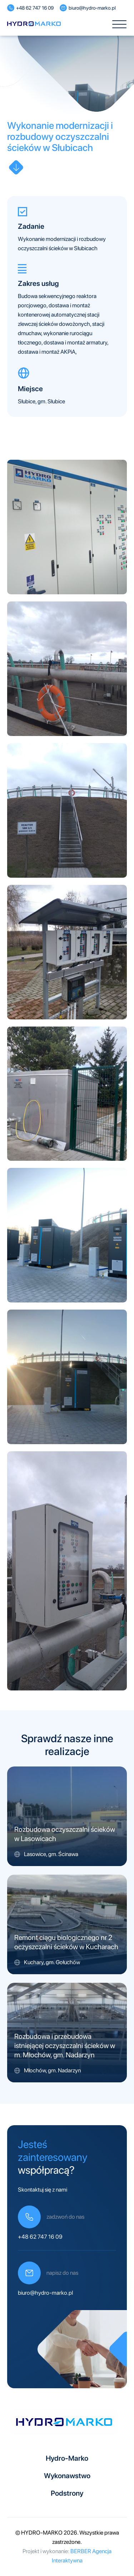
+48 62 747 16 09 (40, 2236)
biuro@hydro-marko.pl (45, 2292)
